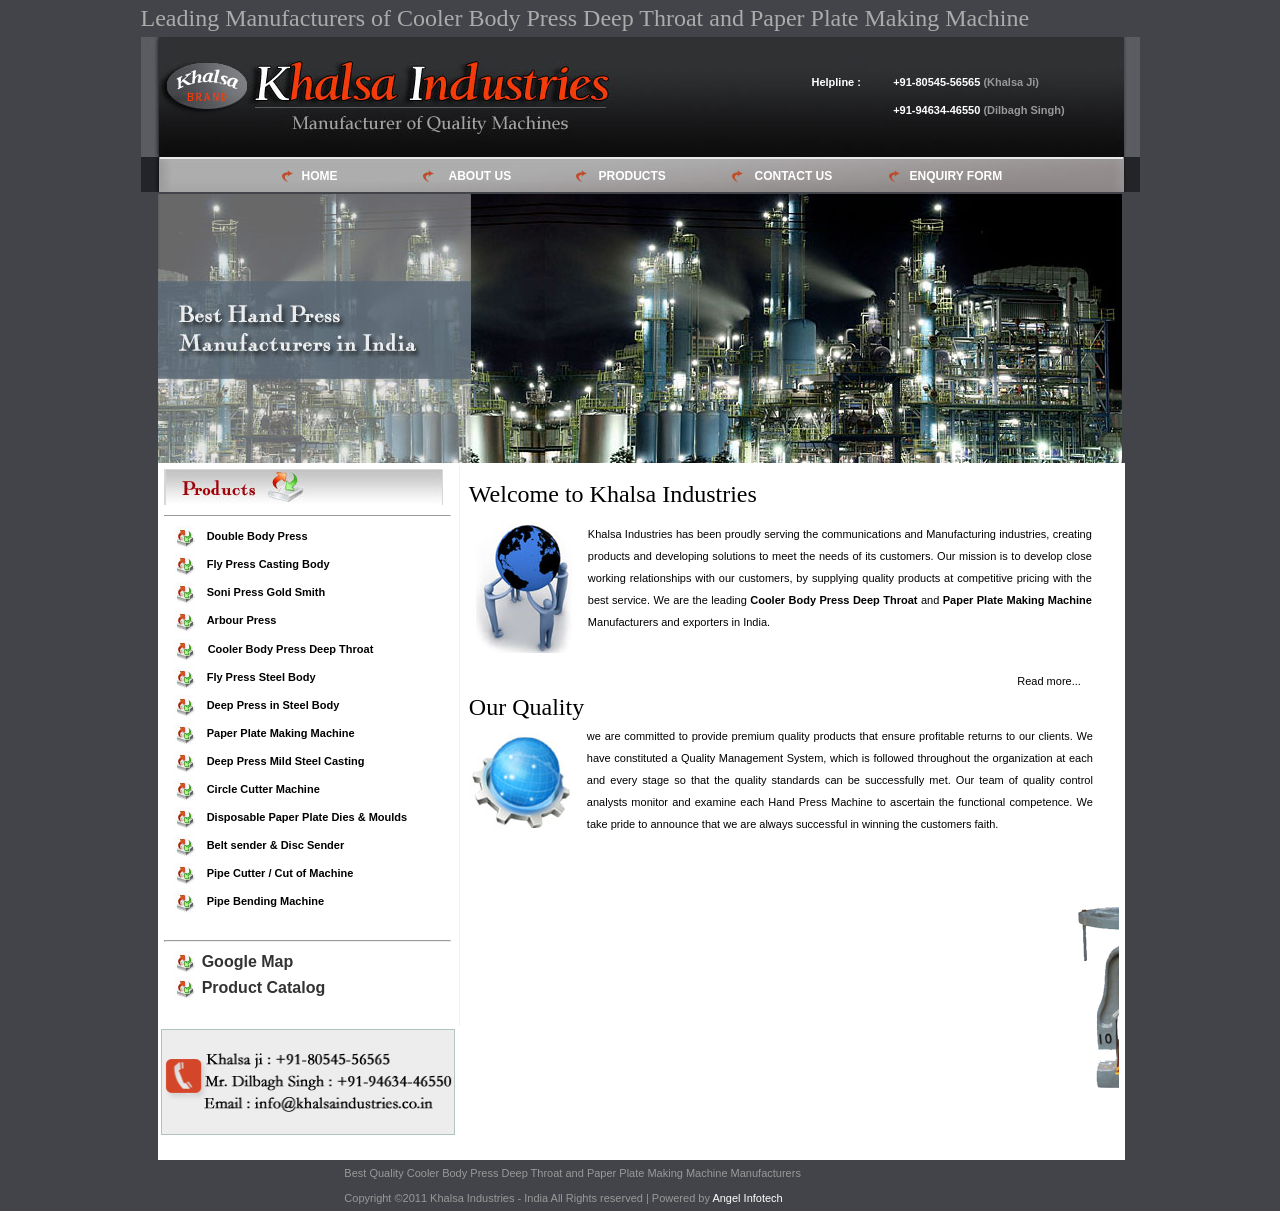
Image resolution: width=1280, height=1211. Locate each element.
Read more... (1049, 681)
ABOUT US (480, 176)
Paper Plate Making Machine (1017, 600)
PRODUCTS (632, 176)
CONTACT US (794, 176)
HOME (320, 176)
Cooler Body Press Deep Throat (833, 600)
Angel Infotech (747, 1198)
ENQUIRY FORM (956, 176)
